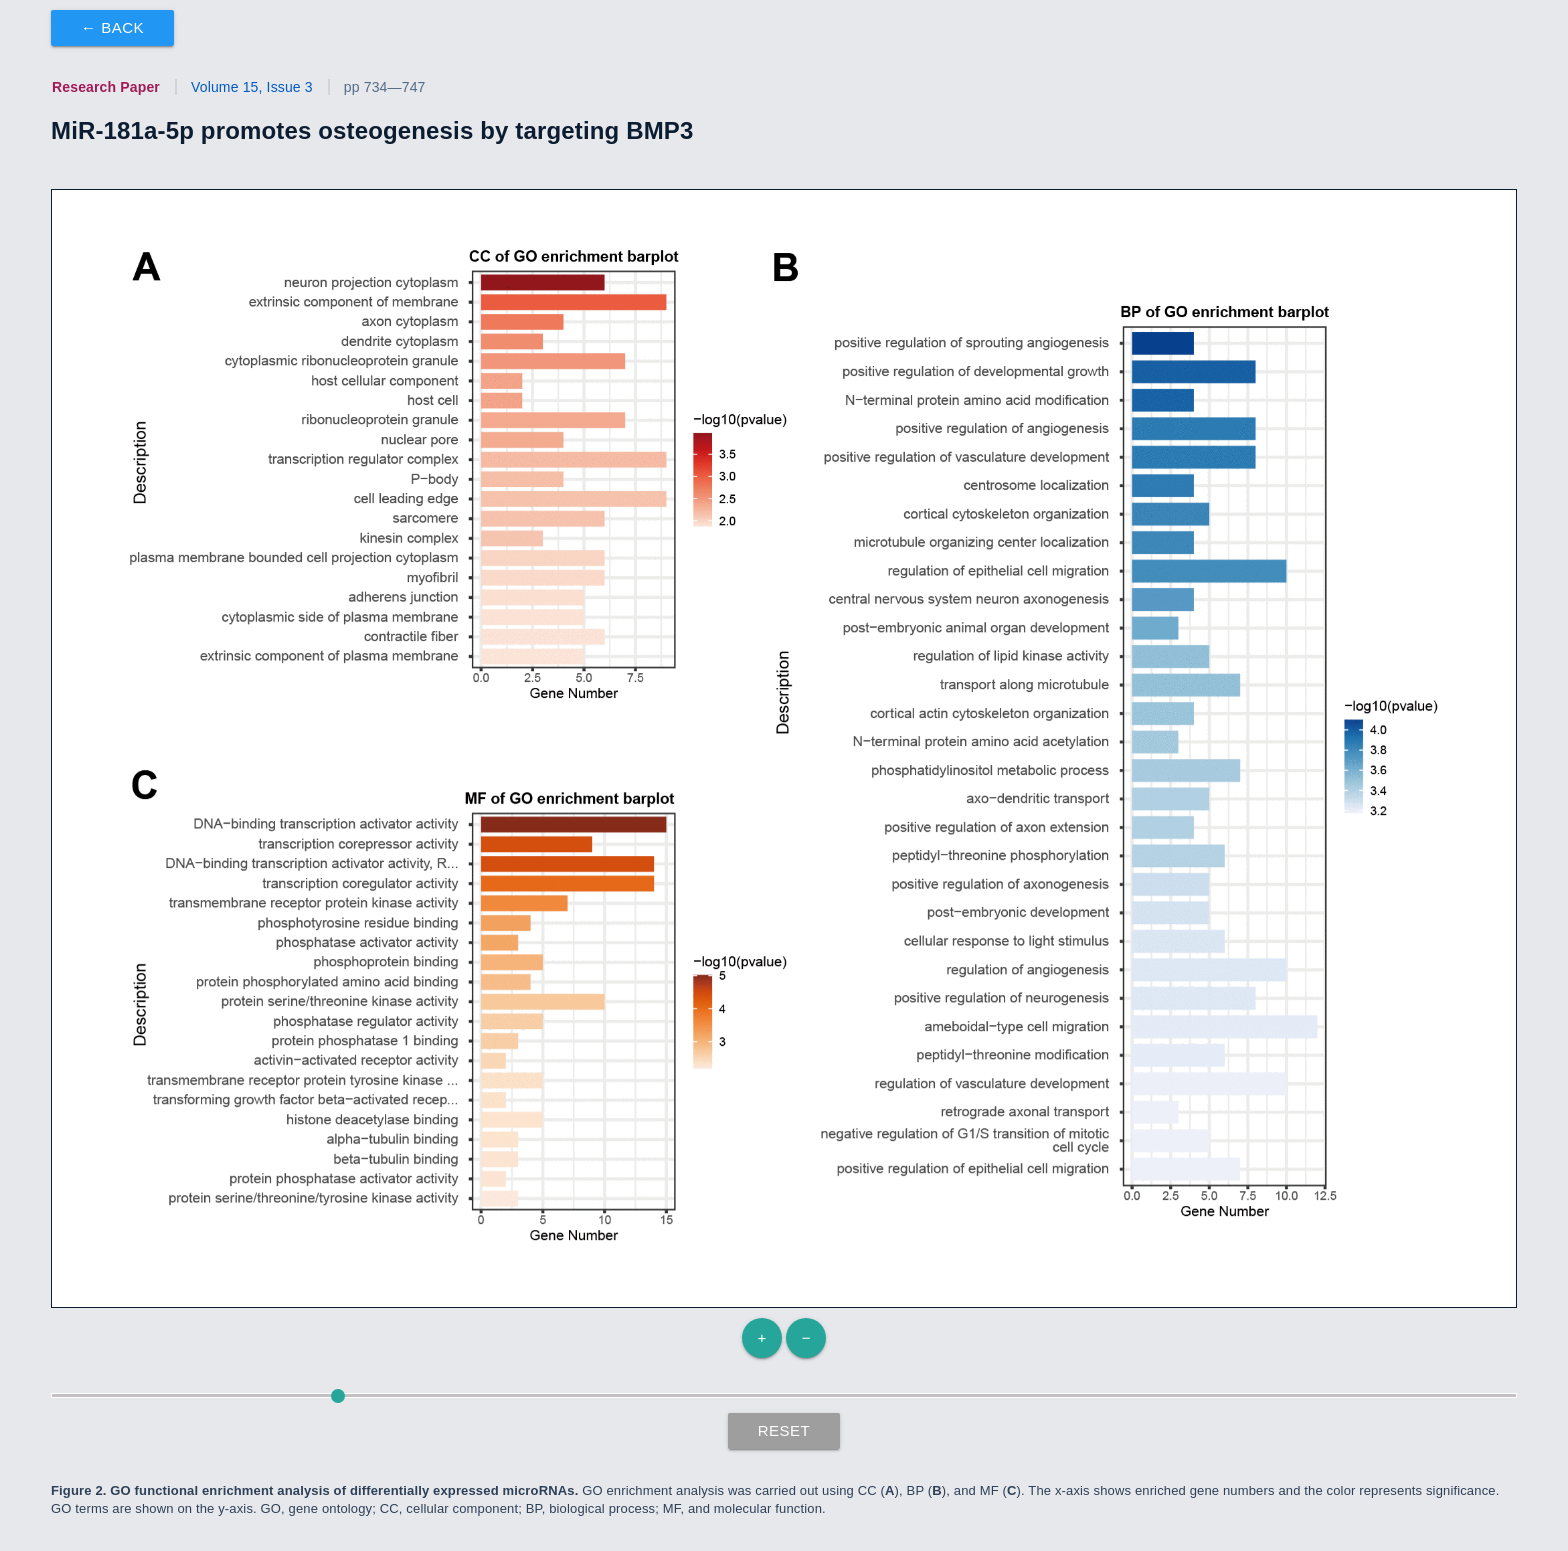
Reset (784, 1430)
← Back (112, 27)
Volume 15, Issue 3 (252, 87)
